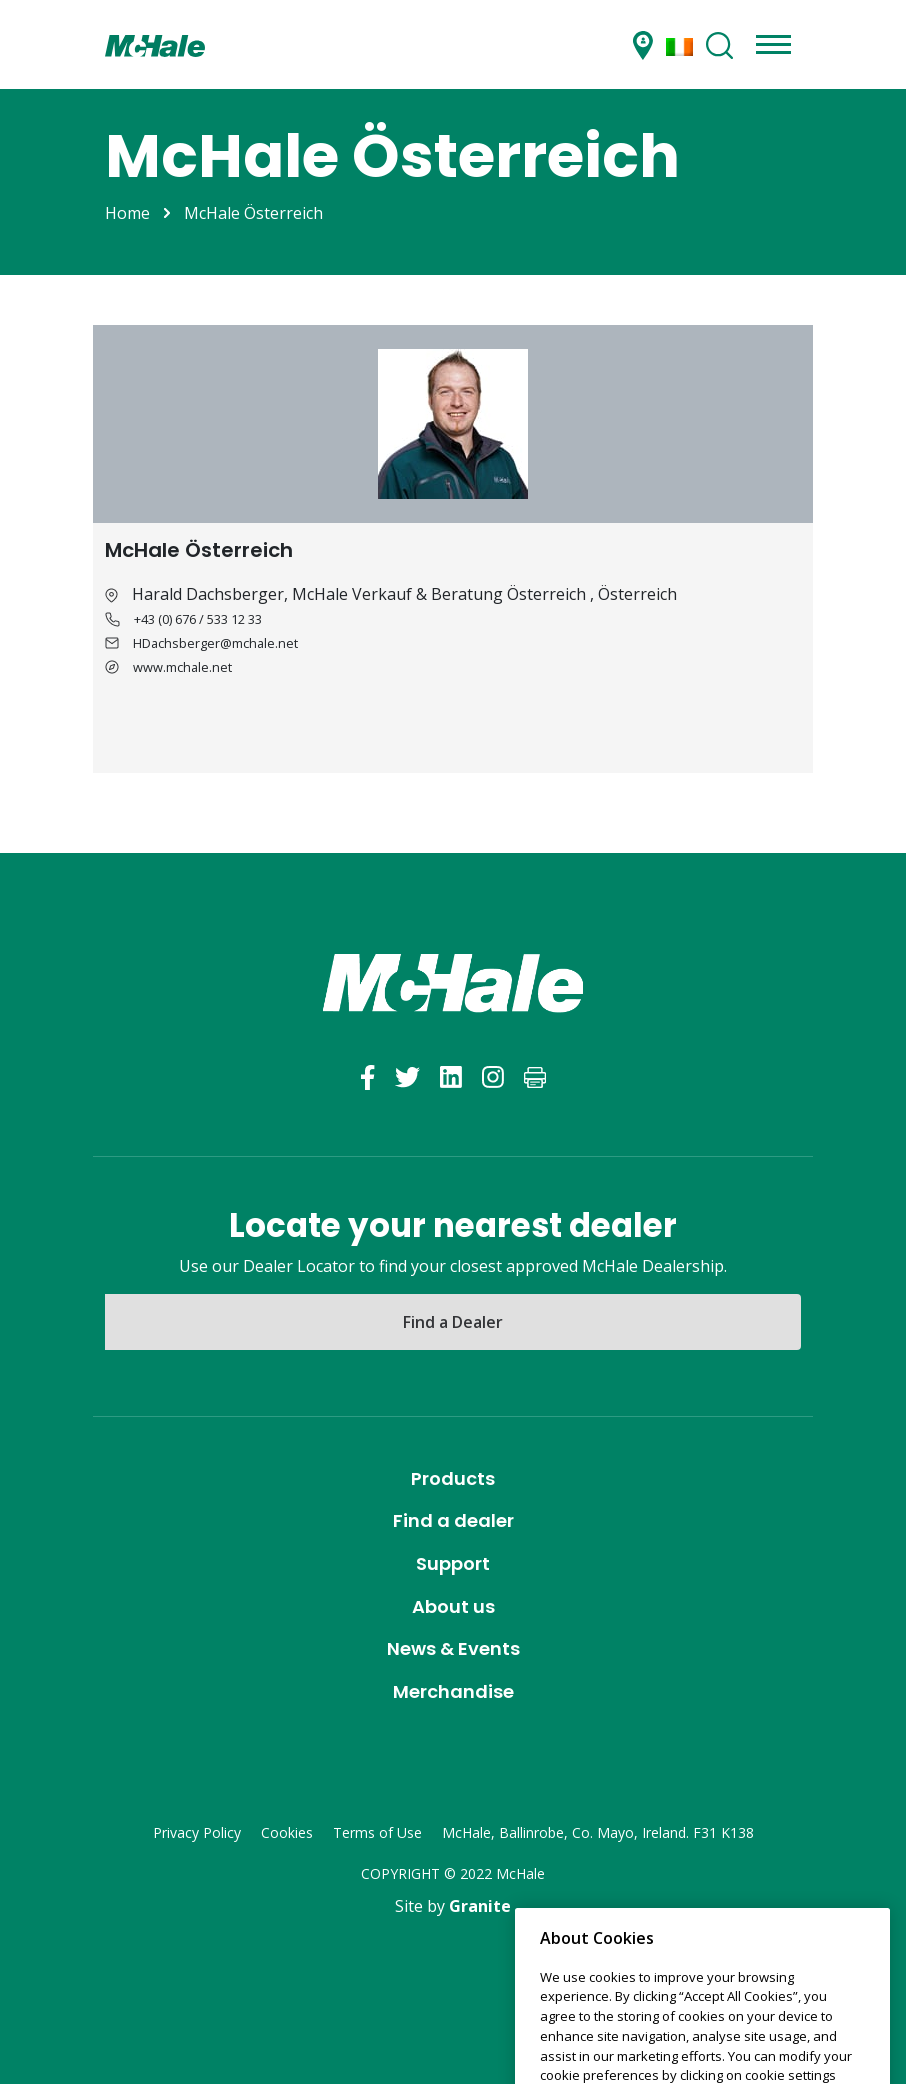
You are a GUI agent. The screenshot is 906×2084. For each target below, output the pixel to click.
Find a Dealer (453, 1322)
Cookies (287, 1832)
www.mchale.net (182, 667)
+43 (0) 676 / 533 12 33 (198, 619)
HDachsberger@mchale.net (215, 643)
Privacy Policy (197, 1832)
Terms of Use (377, 1832)
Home (127, 213)
